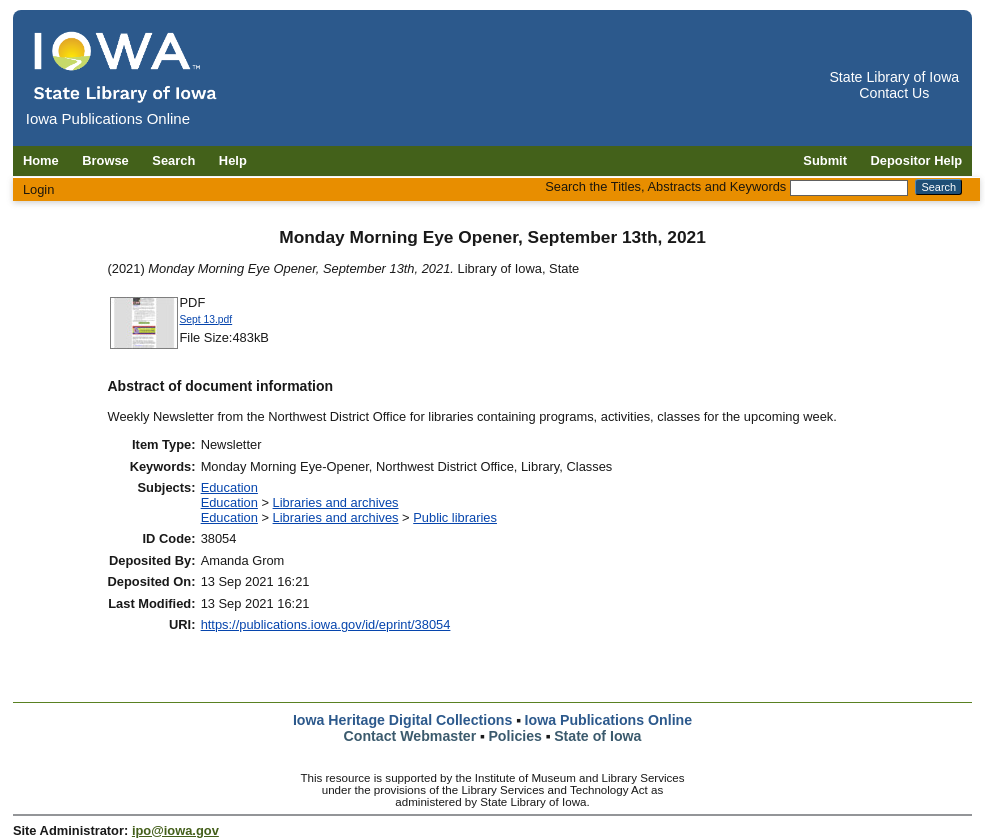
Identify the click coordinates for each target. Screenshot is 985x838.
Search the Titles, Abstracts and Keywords (665, 186)
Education (229, 487)
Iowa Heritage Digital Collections (402, 720)
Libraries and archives (336, 502)
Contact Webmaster (410, 736)
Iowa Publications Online (609, 720)
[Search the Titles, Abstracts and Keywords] (849, 188)
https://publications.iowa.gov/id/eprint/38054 (326, 624)
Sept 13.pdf (206, 319)
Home (41, 160)
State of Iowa (597, 736)
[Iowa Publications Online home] (126, 66)
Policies (515, 736)
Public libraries (455, 517)
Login (39, 189)
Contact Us (894, 93)
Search (173, 160)
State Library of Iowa (894, 77)
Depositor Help (917, 160)
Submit (825, 160)
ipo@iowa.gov (175, 830)
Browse (105, 160)
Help (233, 160)
